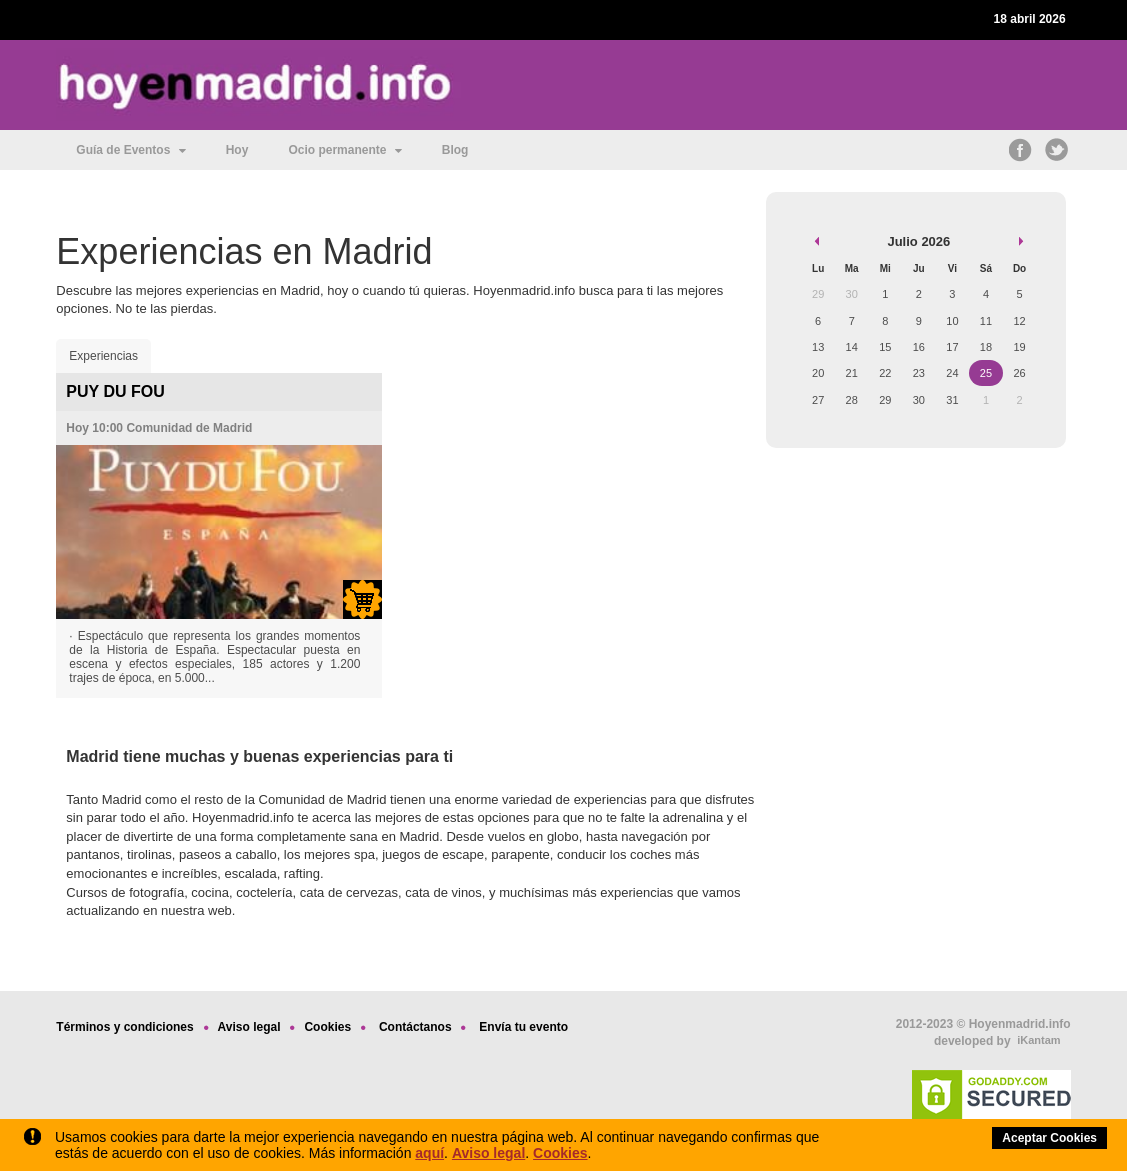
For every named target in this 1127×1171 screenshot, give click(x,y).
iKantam (1038, 1040)
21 (852, 373)
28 (852, 400)
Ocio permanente (344, 150)
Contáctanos (415, 1027)
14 (852, 347)
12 (1019, 321)
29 (885, 400)
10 (952, 321)
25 (986, 373)
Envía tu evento (523, 1027)
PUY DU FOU (115, 391)
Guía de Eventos (130, 150)
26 (1019, 373)
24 (952, 373)
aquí (429, 1153)
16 (919, 347)
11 (986, 321)
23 (919, 373)
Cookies (560, 1153)
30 (919, 400)
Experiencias (103, 356)
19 (1019, 347)
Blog (455, 150)
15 (885, 347)
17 (952, 347)
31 (952, 400)
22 (885, 373)
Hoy (237, 150)
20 (818, 373)
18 (986, 347)
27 (818, 400)
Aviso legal (488, 1153)
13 (818, 347)
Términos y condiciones (124, 1027)
